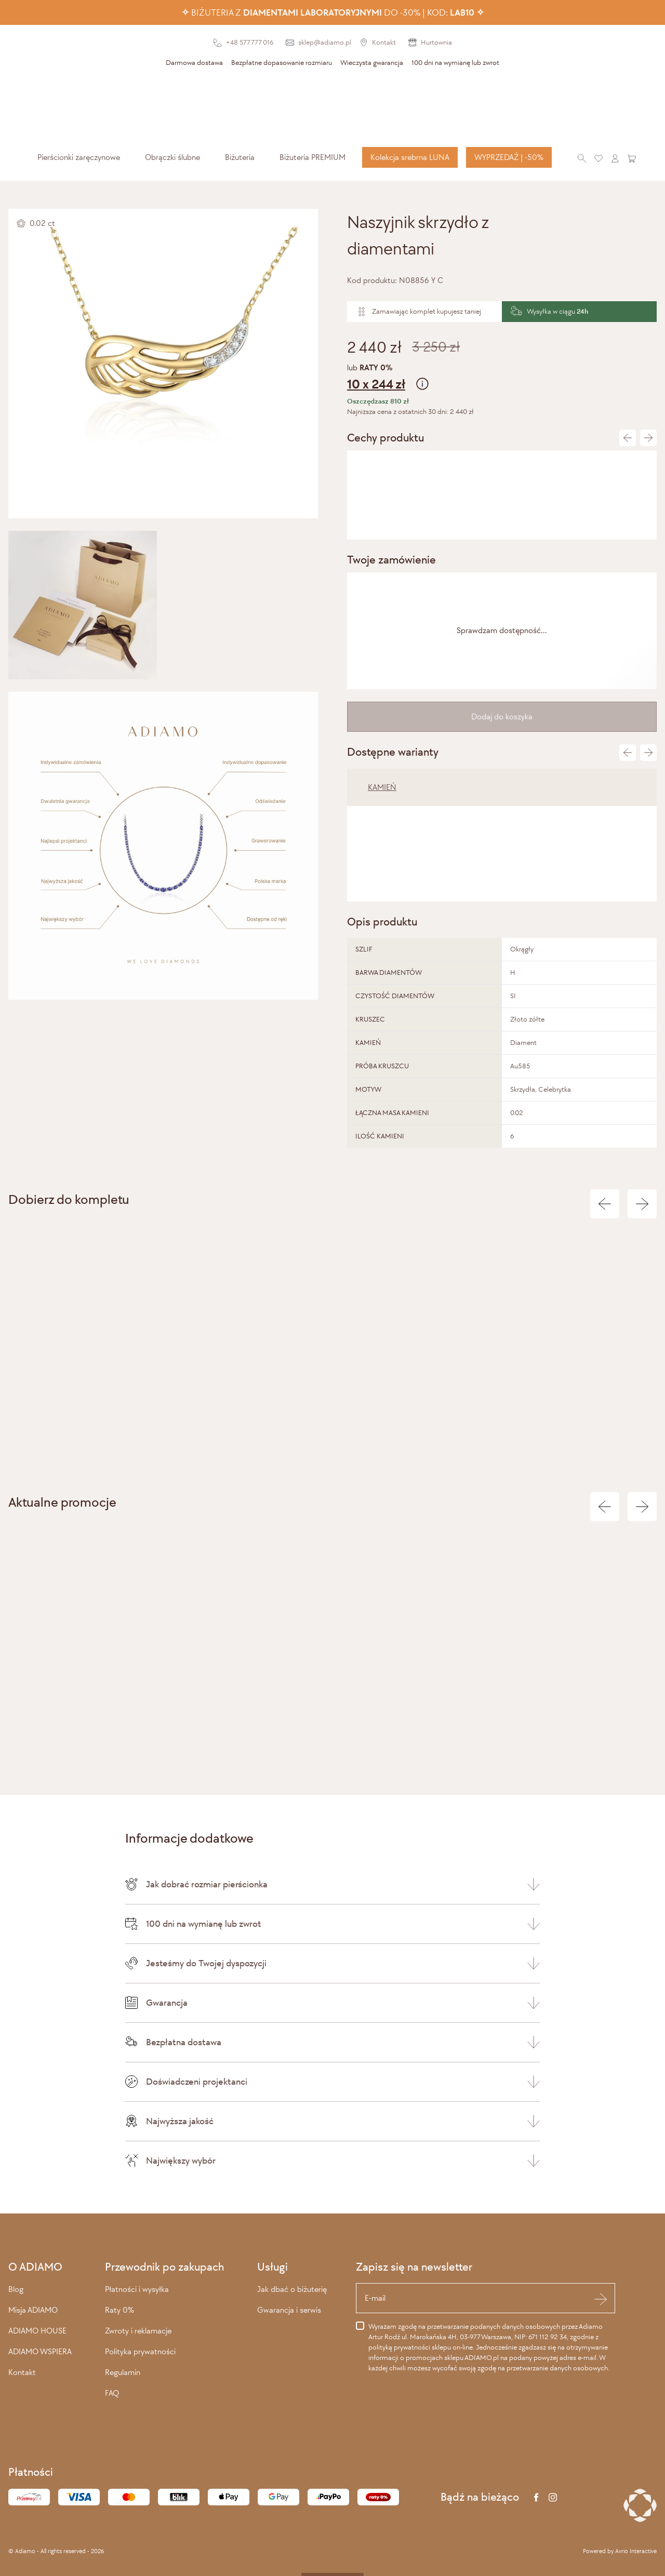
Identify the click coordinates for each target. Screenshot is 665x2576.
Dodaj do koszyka (502, 716)
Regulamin (122, 2372)
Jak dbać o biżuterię (292, 2289)
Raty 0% (119, 2310)
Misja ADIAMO (33, 2310)
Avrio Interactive (636, 2551)
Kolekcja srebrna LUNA (409, 157)
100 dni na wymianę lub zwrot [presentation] (455, 62)
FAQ (112, 2393)
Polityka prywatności (140, 2351)
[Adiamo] (332, 108)
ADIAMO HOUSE (37, 2331)
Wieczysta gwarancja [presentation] (371, 62)
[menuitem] (78, 157)
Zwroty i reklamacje (138, 2331)
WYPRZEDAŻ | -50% (508, 157)
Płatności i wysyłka (137, 2289)
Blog (15, 2289)
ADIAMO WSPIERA (40, 2351)
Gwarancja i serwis (289, 2310)
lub (502, 378)
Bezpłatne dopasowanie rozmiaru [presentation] (281, 62)
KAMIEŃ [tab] (382, 787)
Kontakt (22, 2372)
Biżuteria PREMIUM (312, 157)
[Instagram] (553, 2497)
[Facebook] (536, 2497)
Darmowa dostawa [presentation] (194, 62)
